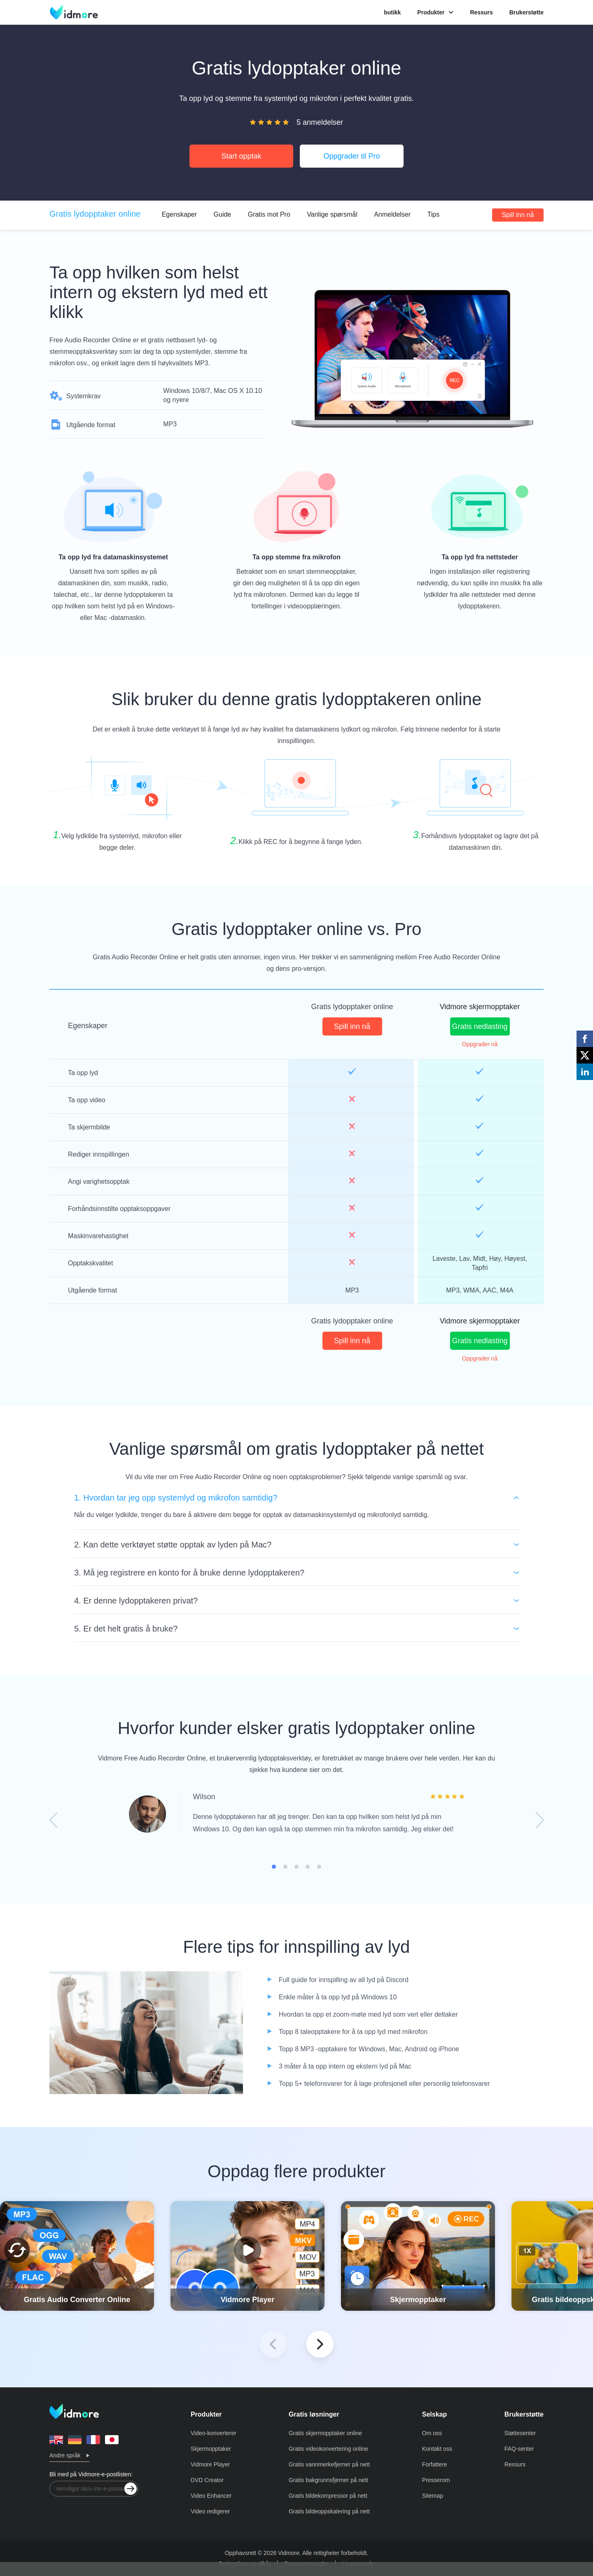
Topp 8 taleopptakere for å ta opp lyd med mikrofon (353, 2031)
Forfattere (434, 2464)
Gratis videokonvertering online (328, 2448)
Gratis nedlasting (479, 1026)
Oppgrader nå (479, 1044)
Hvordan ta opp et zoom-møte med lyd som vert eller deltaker (368, 2014)
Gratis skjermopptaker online (325, 2433)
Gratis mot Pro (269, 214)
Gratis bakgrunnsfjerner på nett (328, 2480)
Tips (433, 214)
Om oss (432, 2433)
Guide (222, 214)
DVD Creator (207, 2480)
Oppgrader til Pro (351, 156)
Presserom (436, 2480)
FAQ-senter (519, 2448)
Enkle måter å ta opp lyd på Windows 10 (338, 1997)
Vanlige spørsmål (332, 214)
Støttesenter (520, 2433)
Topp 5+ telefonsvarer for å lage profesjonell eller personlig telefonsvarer (384, 2083)
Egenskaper (179, 214)
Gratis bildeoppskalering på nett (329, 2511)
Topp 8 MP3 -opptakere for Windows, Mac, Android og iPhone (369, 2048)
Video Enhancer (211, 2495)
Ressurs (481, 12)
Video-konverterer (213, 2433)
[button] (320, 2344)
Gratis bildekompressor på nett (328, 2495)
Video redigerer (210, 2511)
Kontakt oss (437, 2448)
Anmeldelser (392, 214)
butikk (392, 12)
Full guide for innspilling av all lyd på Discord (344, 1979)
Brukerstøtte (526, 12)
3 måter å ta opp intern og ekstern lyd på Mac (345, 2066)
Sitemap (432, 2495)
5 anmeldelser (319, 122)
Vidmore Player (210, 2464)
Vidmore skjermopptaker (480, 1007)
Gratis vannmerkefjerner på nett (329, 2464)
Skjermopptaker (211, 2448)
